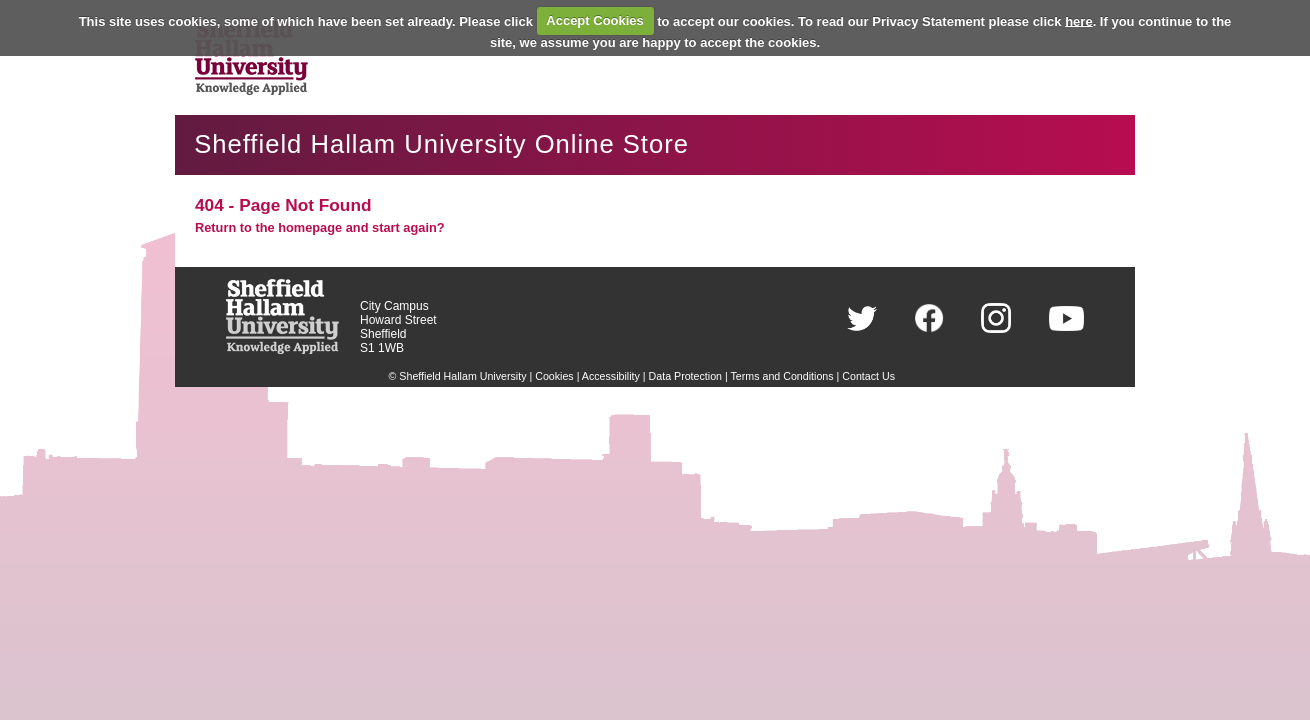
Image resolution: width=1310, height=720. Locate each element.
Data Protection (685, 376)
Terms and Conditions (782, 376)
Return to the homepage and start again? (320, 227)
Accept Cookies (595, 20)
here (1078, 20)
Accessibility (611, 376)
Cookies (554, 376)
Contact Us (868, 376)
